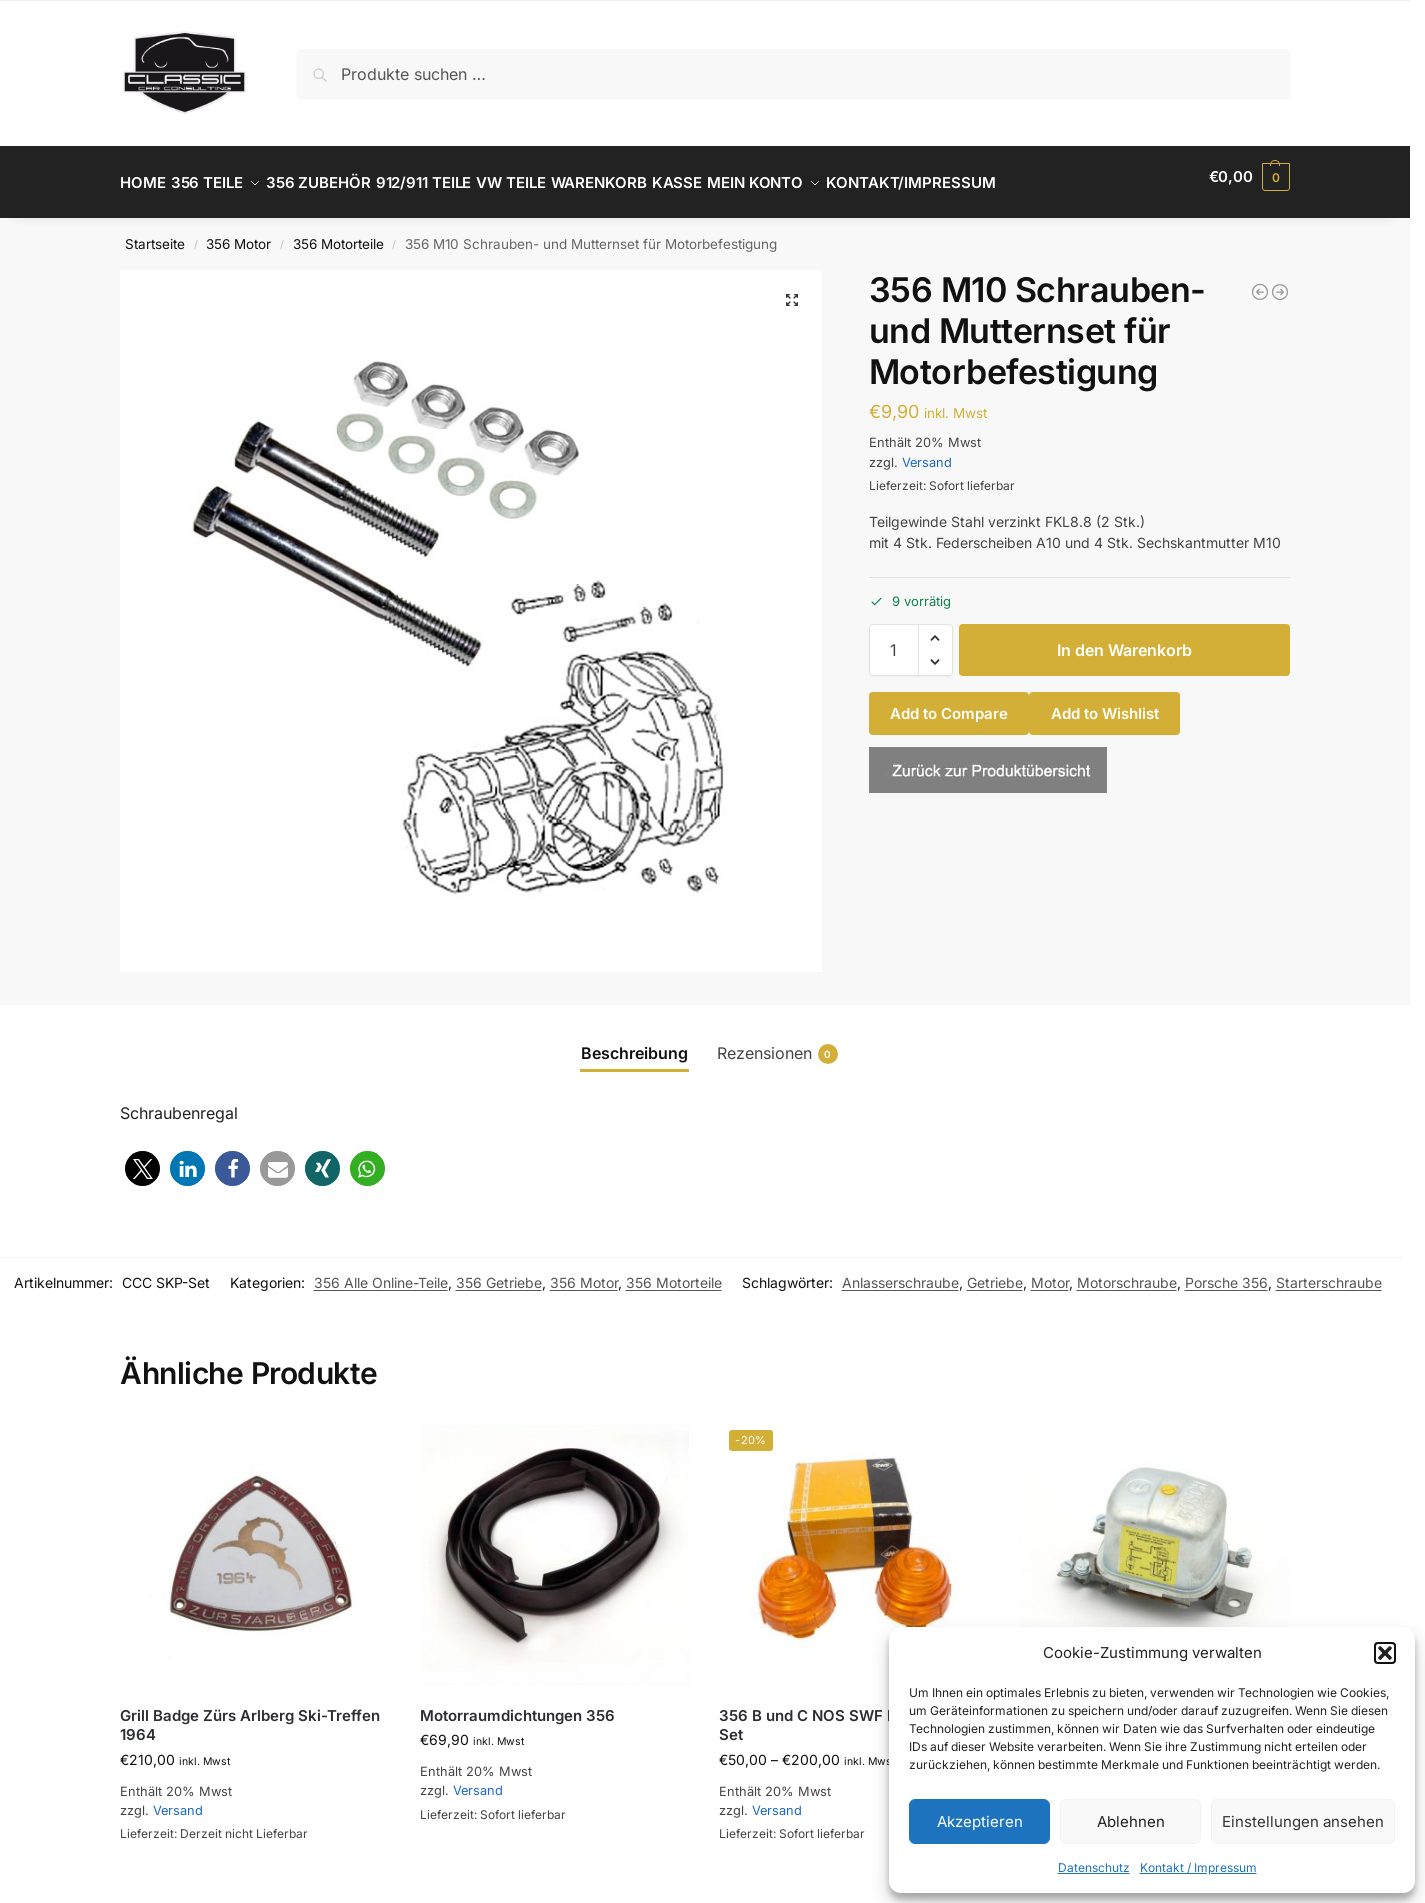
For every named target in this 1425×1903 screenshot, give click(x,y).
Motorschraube (1127, 1271)
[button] (1385, 1653)
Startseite (155, 233)
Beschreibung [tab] (634, 1042)
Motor (1050, 1271)
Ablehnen (1131, 1821)
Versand (927, 450)
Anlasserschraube (900, 1271)
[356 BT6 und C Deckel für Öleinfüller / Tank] (1280, 281)
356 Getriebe (499, 1271)
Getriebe (995, 1271)
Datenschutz (1094, 1867)
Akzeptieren (980, 1821)
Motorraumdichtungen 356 (517, 1703)
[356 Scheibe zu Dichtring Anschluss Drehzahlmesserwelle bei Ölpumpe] (1260, 281)
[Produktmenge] (894, 639)
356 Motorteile (338, 233)
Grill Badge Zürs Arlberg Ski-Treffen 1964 (250, 1713)
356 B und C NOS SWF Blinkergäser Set (849, 1713)
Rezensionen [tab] (777, 1042)
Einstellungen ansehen (1303, 1821)
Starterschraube (1329, 1271)
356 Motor (238, 233)
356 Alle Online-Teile (381, 1271)
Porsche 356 (1226, 1271)
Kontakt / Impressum (1198, 1867)
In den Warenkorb (1124, 639)
